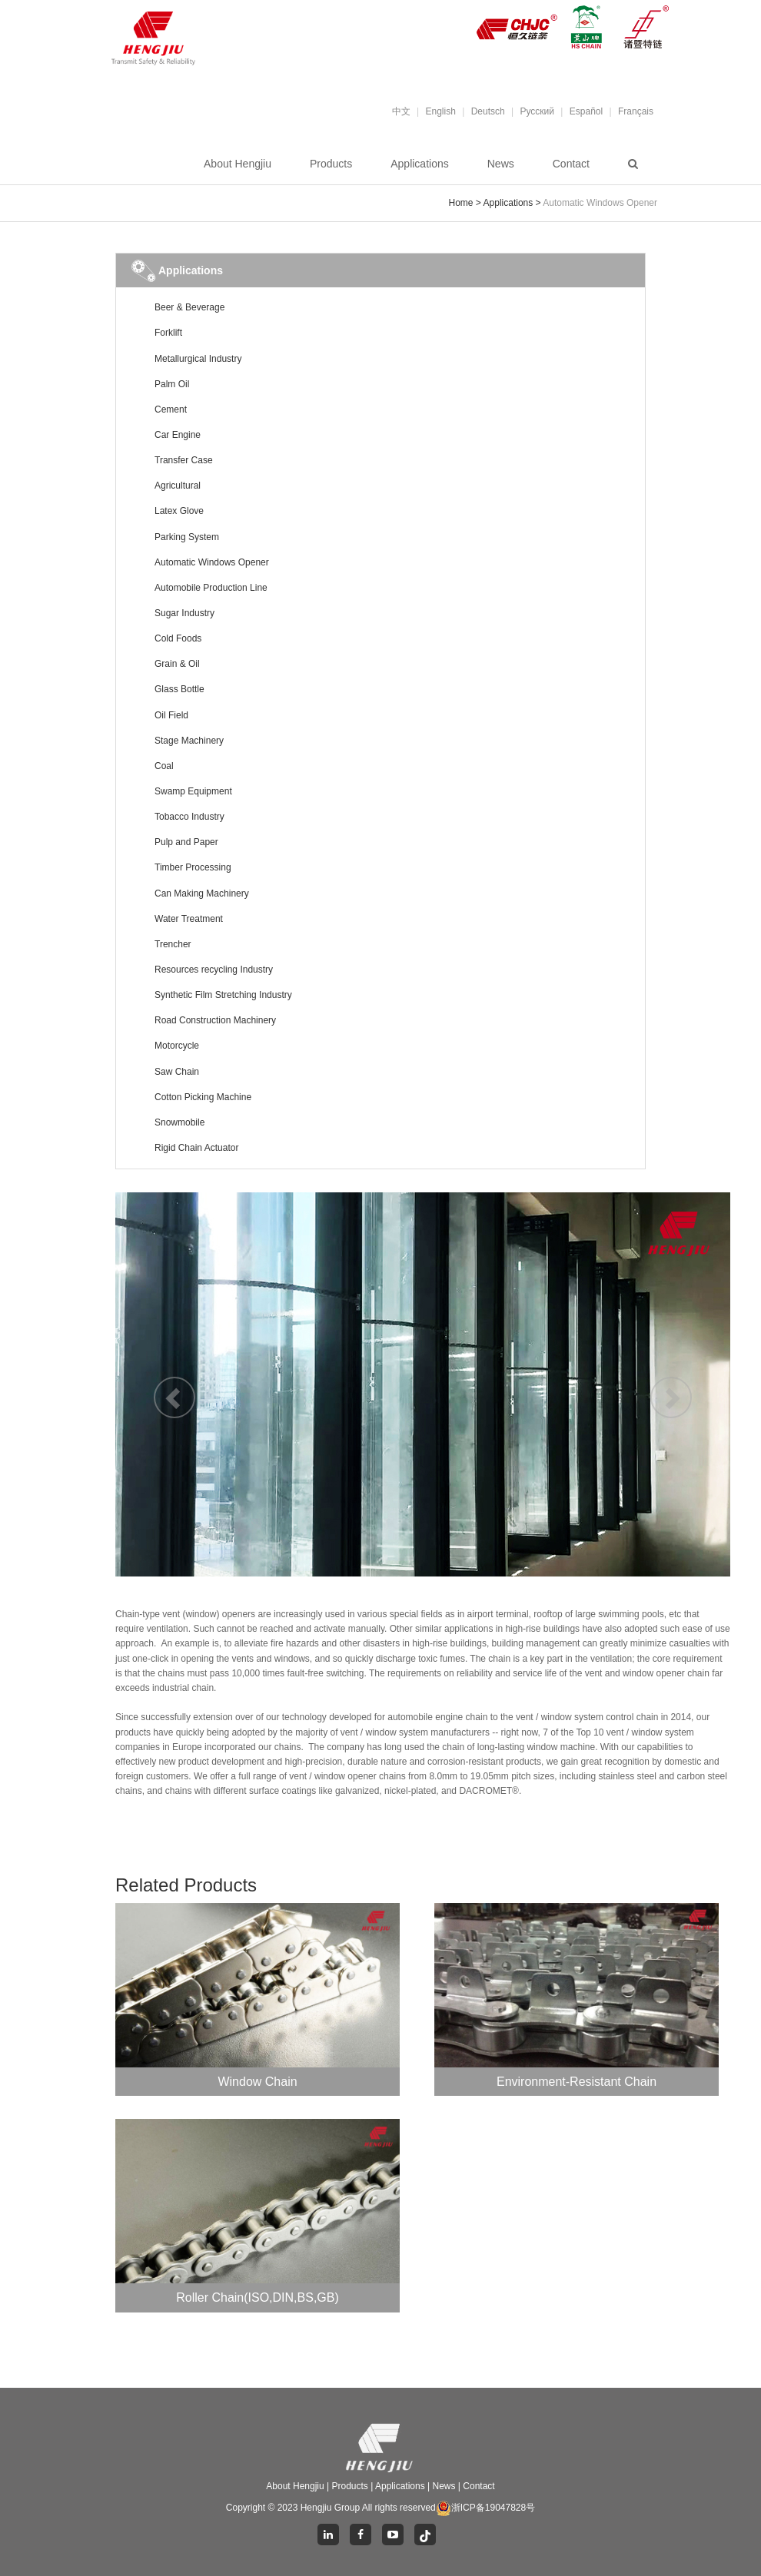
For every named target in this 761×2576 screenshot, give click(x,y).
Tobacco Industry (189, 816)
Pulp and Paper (186, 842)
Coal (164, 766)
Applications (419, 163)
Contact (571, 163)
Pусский (537, 111)
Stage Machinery (189, 740)
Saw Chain (177, 1071)
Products (331, 163)
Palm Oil (172, 384)
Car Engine (178, 434)
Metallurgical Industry (198, 358)
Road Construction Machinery (215, 1020)
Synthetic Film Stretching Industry (223, 995)
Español (586, 111)
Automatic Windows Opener (212, 562)
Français (635, 111)
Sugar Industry (184, 613)
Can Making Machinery (202, 893)
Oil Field (171, 715)
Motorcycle (177, 1045)
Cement (171, 409)
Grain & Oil (177, 663)
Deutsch (488, 111)
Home (461, 202)
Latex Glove (179, 511)
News (500, 163)
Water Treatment (189, 918)
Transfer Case (184, 460)
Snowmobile (179, 1122)
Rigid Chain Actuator (196, 1147)
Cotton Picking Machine (203, 1097)
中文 (401, 111)
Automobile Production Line (211, 587)
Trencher (173, 944)
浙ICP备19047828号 (485, 2507)
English (441, 111)
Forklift (168, 332)
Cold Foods (178, 638)
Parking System (187, 537)
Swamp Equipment (193, 791)
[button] (161, 1384)
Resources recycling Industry (214, 969)
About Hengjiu (237, 163)
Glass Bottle (179, 689)
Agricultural (178, 485)
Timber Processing (193, 867)
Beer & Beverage (189, 307)
